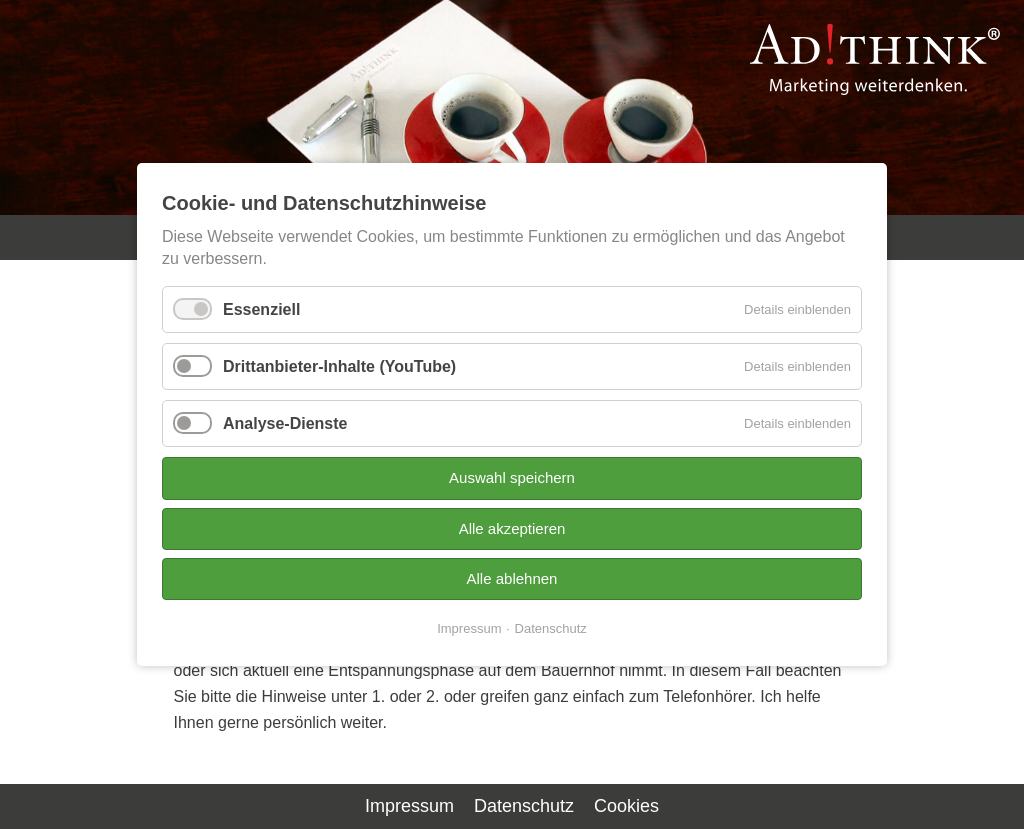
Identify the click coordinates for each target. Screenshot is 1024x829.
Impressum (469, 628)
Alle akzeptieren (512, 527)
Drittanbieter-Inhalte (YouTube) (339, 366)
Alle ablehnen (512, 578)
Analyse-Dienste (285, 423)
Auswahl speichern (512, 477)
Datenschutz (551, 628)
